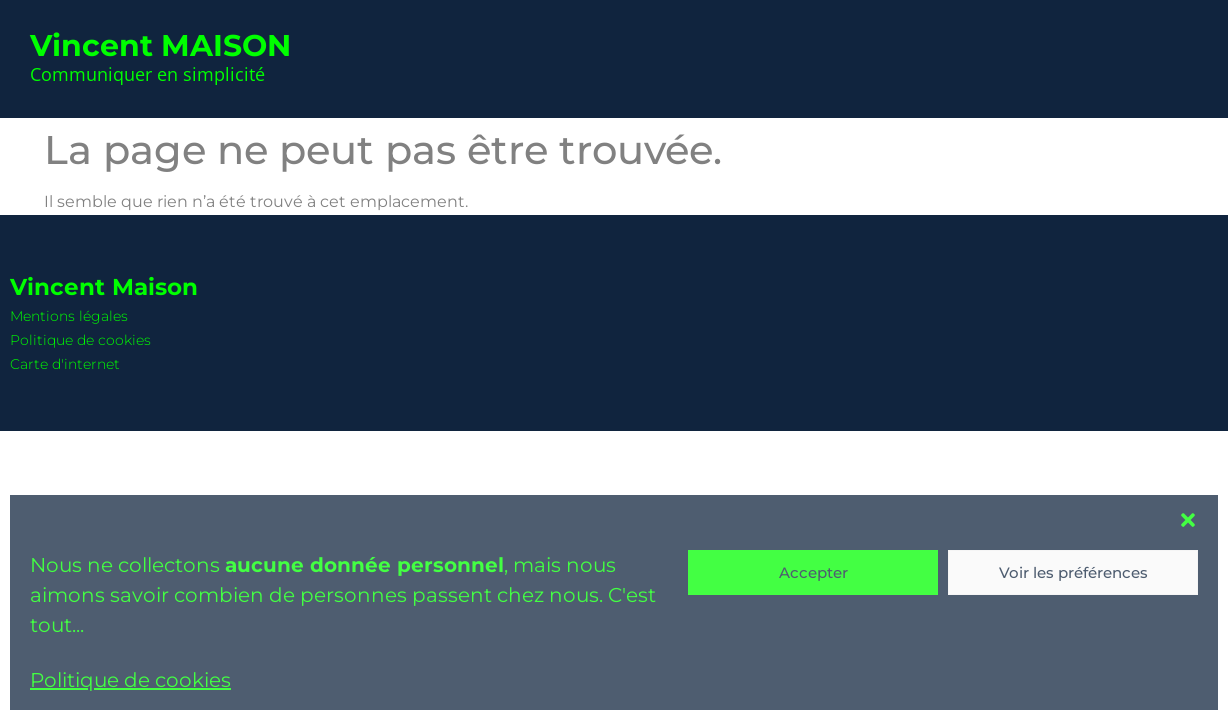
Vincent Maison (104, 287)
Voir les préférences (1073, 572)
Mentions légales (69, 316)
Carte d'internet (65, 364)
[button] (1188, 520)
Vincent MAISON (160, 45)
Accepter (813, 572)
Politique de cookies (130, 680)
